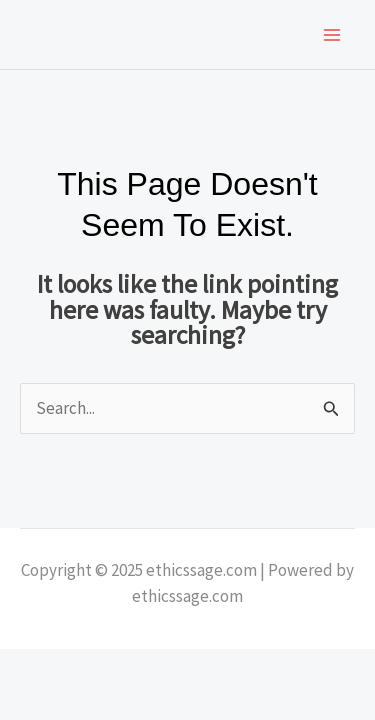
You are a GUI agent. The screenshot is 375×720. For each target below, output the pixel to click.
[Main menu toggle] (333, 35)
